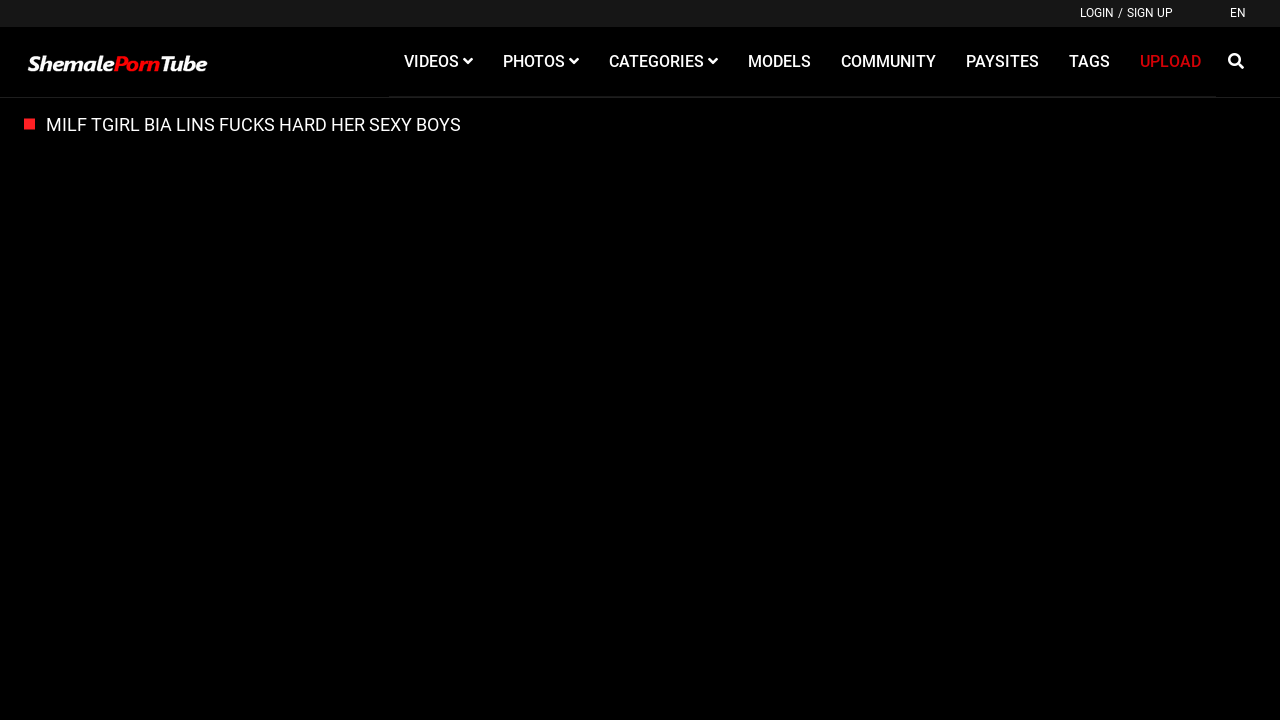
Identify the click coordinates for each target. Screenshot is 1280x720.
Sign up (1150, 13)
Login (1097, 13)
